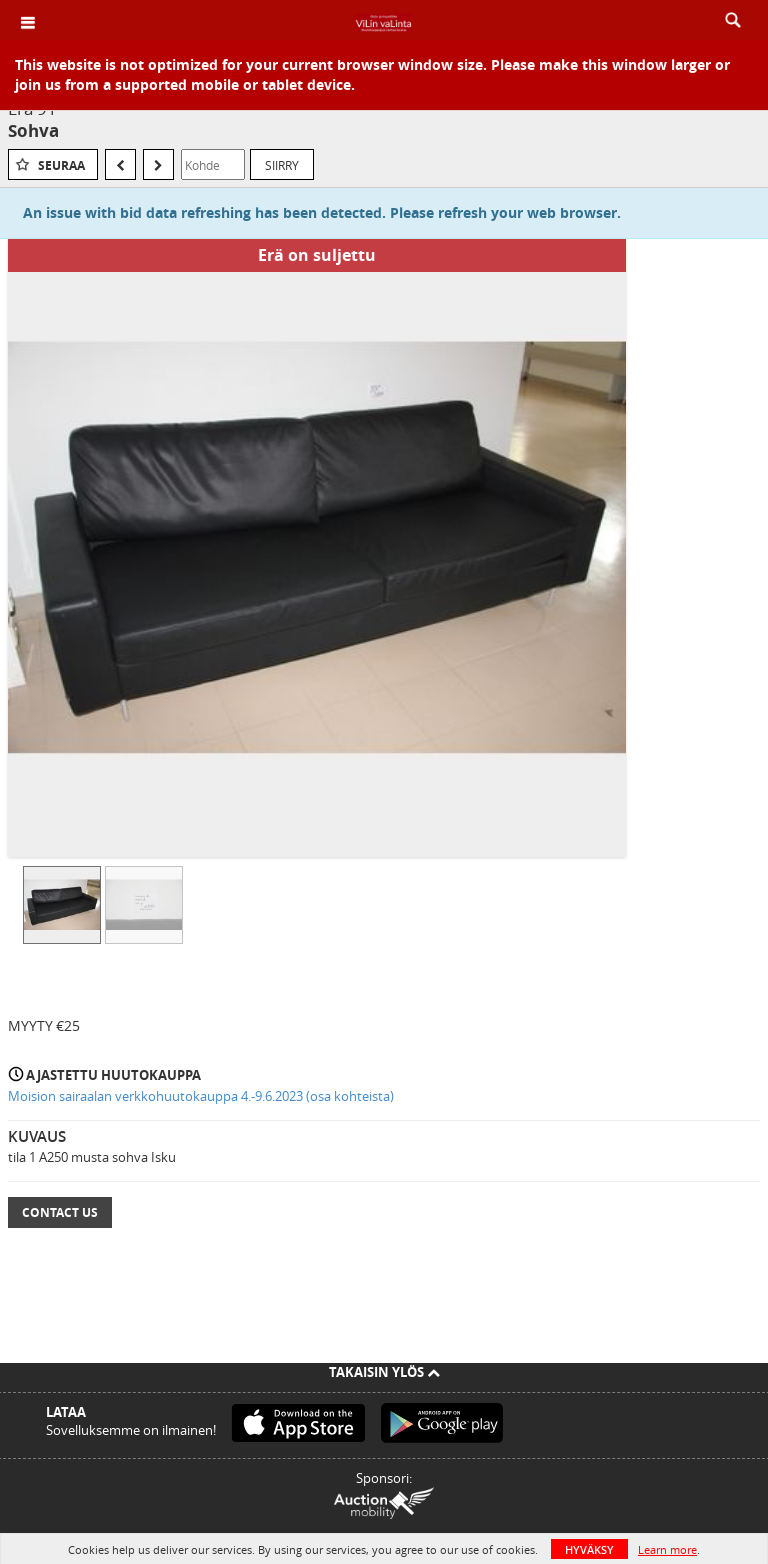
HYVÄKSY (589, 1549)
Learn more (667, 1549)
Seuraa (61, 165)
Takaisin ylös (384, 1372)
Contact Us (60, 1212)
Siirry (282, 165)
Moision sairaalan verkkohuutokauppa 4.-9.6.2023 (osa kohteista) (201, 1096)
